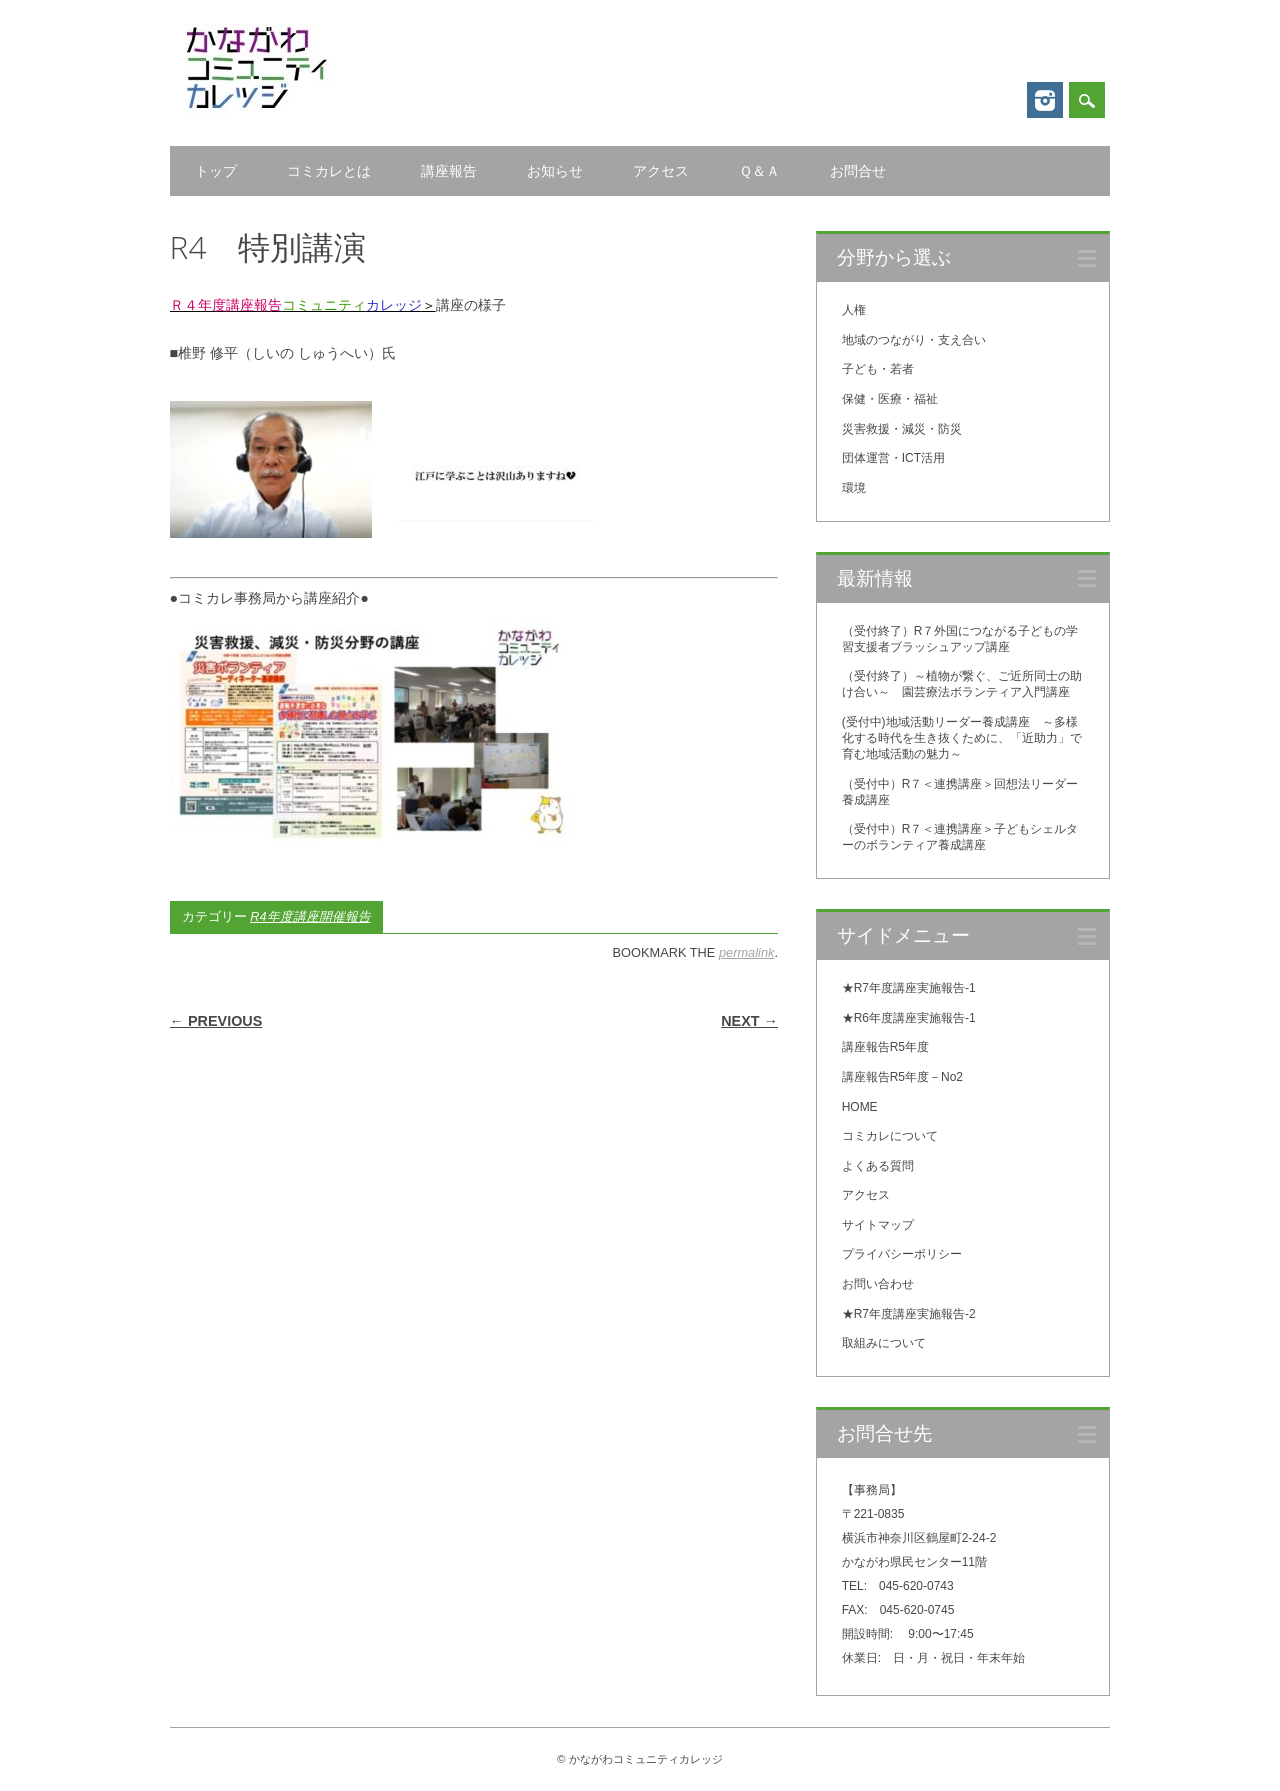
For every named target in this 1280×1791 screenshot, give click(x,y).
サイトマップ (878, 1225)
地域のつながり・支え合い (914, 340)
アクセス (661, 171)
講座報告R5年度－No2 (902, 1077)
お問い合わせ (878, 1284)
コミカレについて (890, 1136)
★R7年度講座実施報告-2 (909, 1314)
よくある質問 (878, 1166)
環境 (854, 488)
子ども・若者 (878, 369)
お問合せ (858, 171)
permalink (746, 952)
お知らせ (555, 171)
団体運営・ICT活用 (893, 458)
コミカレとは (329, 171)
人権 (854, 310)
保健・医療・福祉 (890, 399)
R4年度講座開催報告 (310, 916)
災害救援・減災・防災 (902, 429)
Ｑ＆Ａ (759, 171)
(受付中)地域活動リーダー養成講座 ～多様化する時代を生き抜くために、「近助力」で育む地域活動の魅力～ (962, 738)
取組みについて (884, 1343)
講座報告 (449, 171)
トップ (216, 171)
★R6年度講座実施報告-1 (909, 1018)
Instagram (1045, 100)
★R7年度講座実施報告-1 (909, 988)
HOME (860, 1107)
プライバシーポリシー (902, 1254)
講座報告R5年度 (885, 1047)
